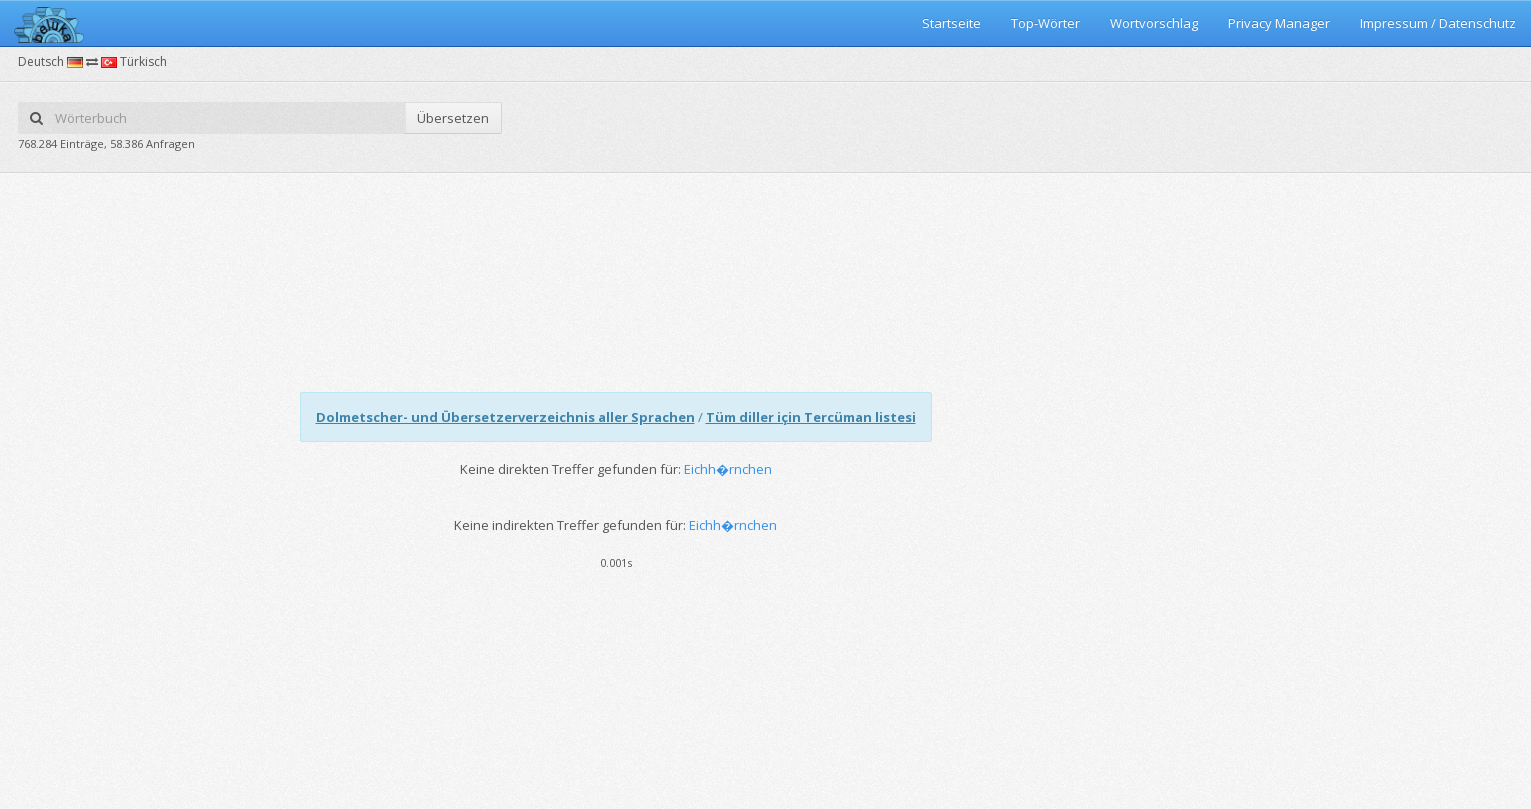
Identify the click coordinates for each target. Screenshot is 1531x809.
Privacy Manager (1279, 23)
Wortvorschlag (1154, 23)
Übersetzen (453, 118)
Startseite (951, 23)
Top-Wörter (1045, 23)
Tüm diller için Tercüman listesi (811, 417)
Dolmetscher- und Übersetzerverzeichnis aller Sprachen (505, 417)
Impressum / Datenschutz (1438, 23)
